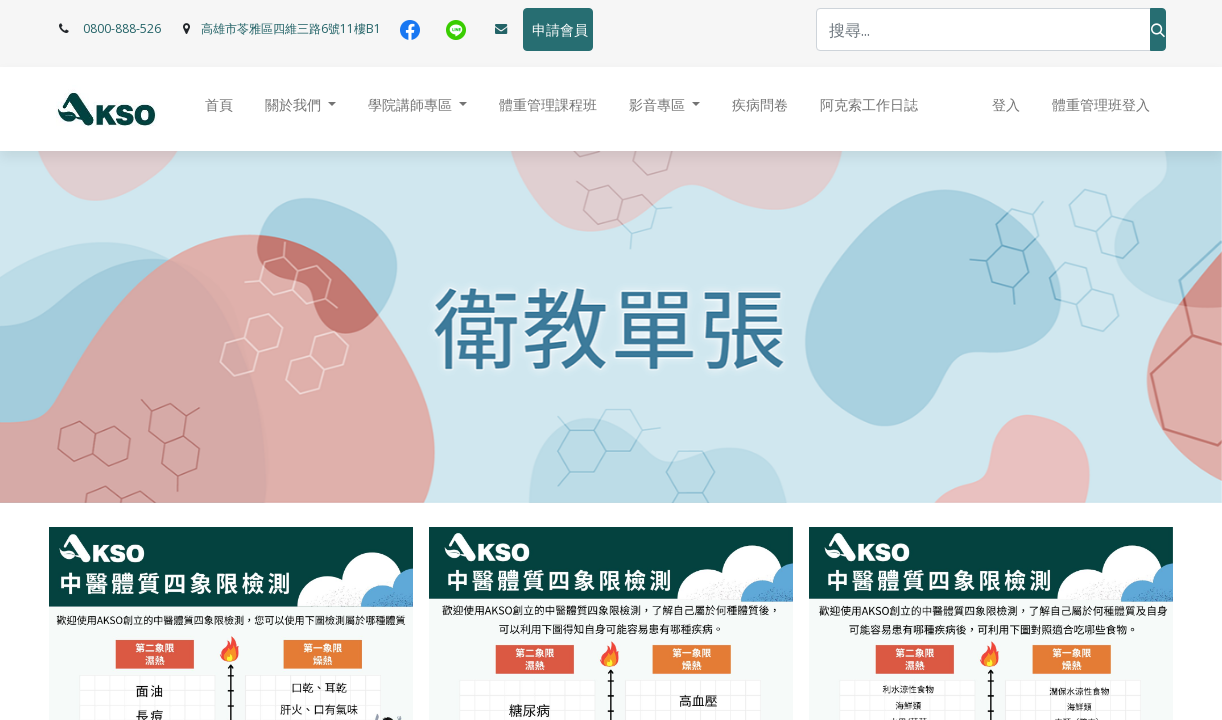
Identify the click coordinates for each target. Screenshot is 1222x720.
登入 (1006, 105)
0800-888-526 (122, 28)
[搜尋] (1158, 29)
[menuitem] (219, 109)
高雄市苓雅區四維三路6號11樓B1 (291, 28)
